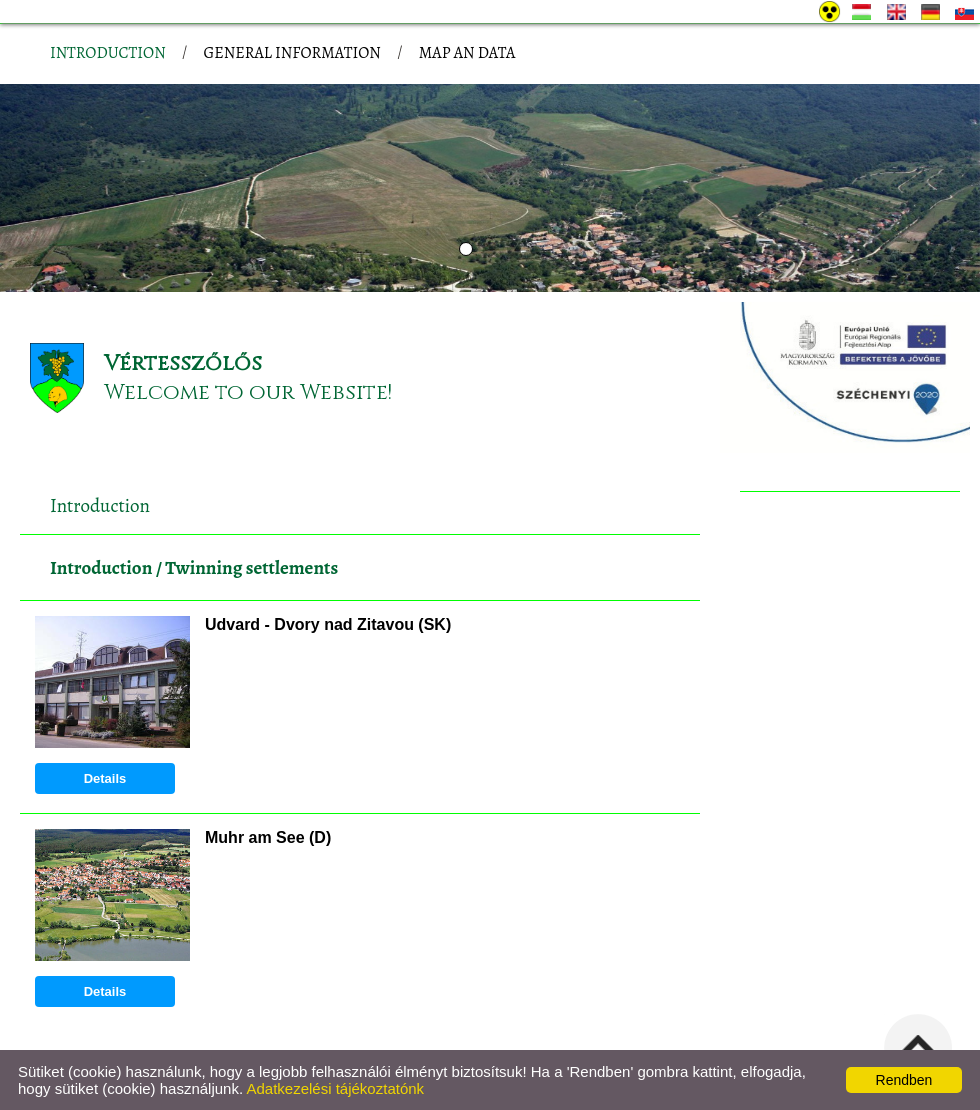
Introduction (101, 568)
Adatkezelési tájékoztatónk (335, 1088)
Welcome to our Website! (248, 392)
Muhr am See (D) (268, 837)
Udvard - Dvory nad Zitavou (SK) (328, 624)
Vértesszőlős (183, 363)
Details (105, 778)
